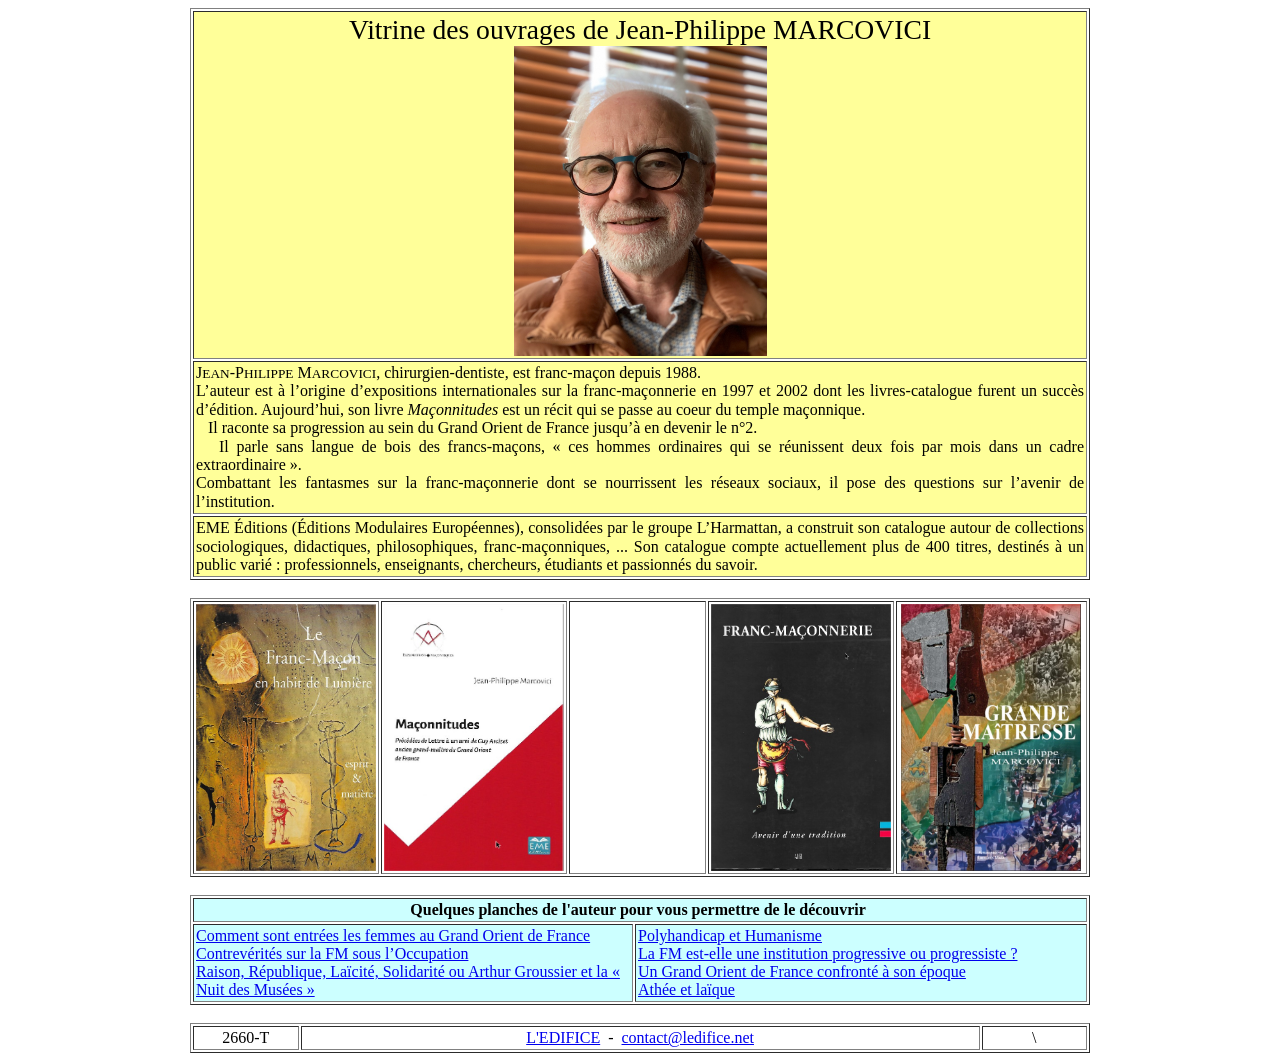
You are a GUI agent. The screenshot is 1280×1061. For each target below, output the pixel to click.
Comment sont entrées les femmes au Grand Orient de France (393, 935)
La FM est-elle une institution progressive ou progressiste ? (827, 953)
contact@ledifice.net (688, 1037)
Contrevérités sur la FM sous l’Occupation (332, 953)
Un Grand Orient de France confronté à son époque (802, 971)
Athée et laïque (686, 989)
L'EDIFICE (563, 1037)
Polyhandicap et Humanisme (730, 935)
